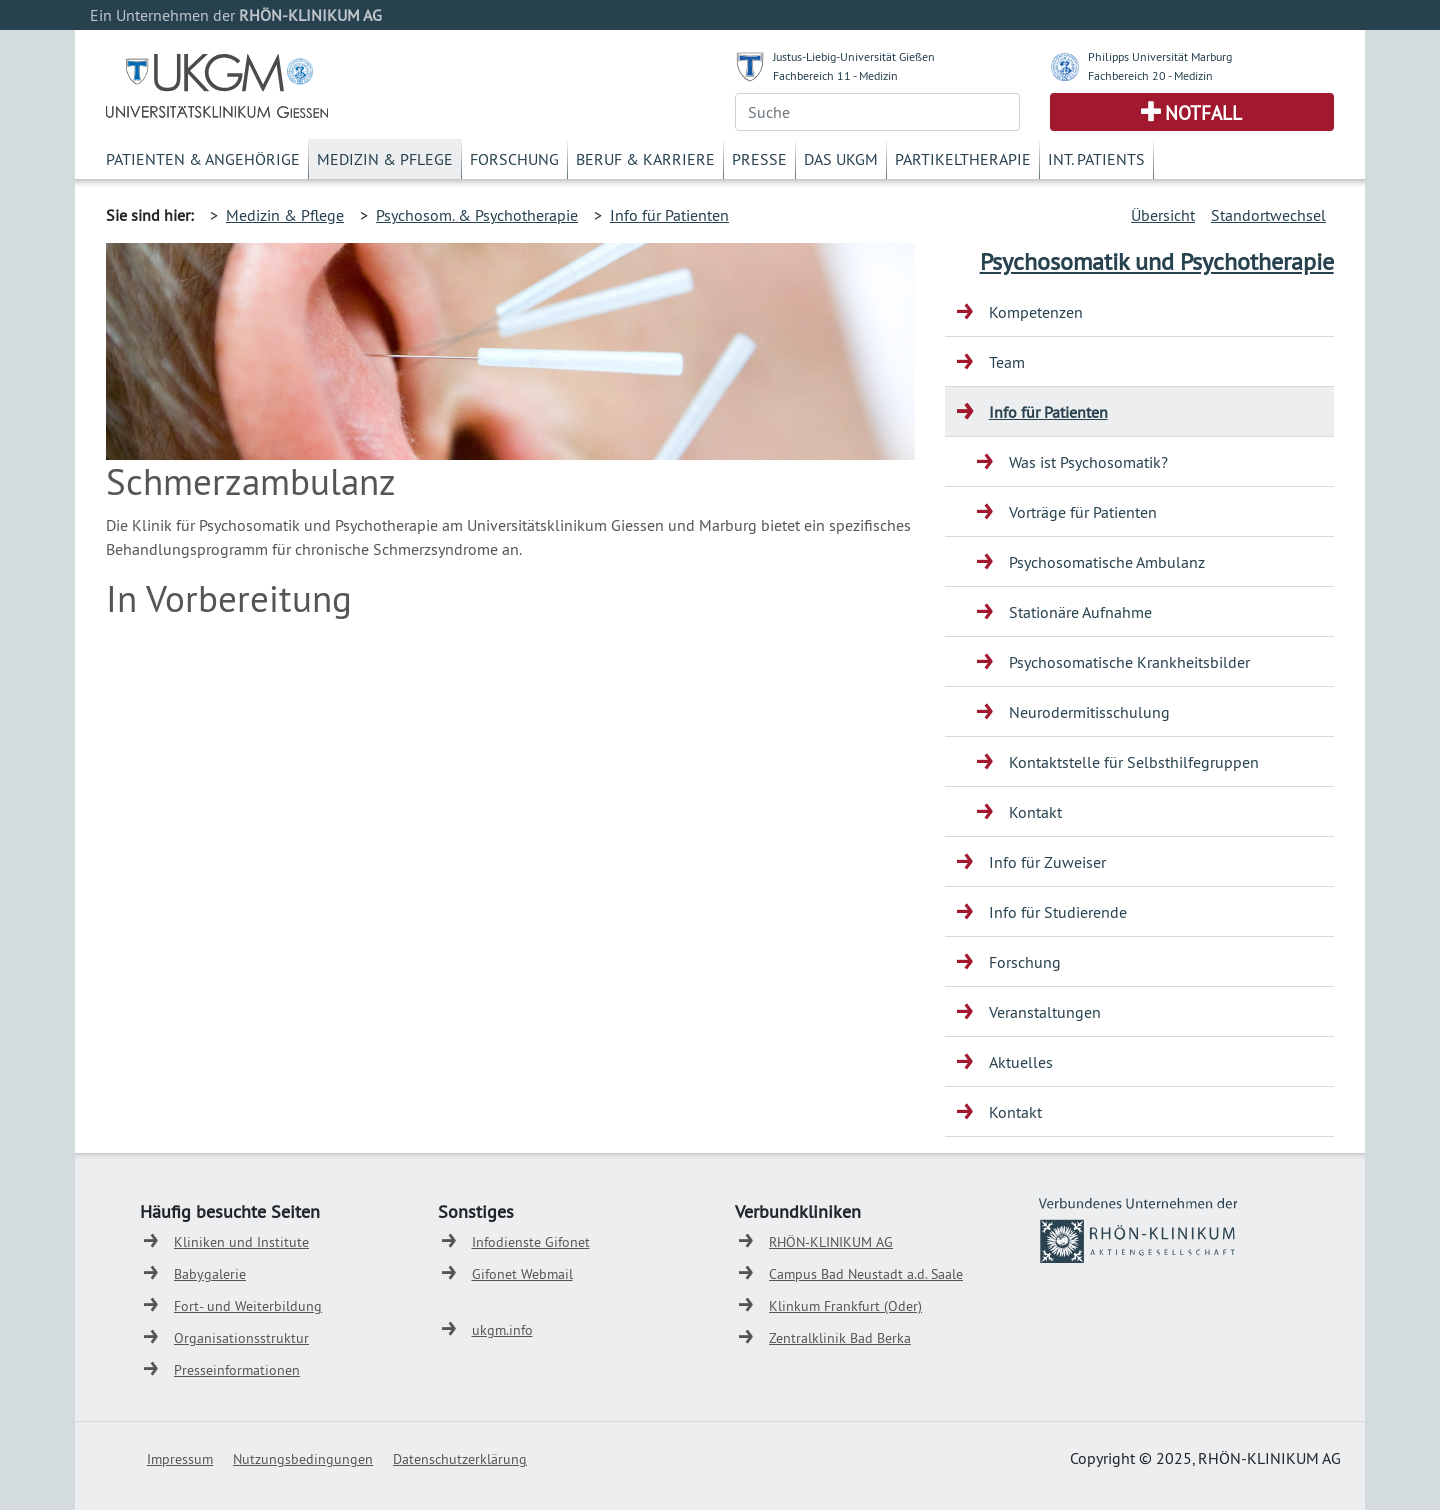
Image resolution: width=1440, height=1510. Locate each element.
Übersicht (1163, 215)
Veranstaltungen (1045, 1012)
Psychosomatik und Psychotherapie (1157, 261)
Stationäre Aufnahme (1080, 612)
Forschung (514, 159)
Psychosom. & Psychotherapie (477, 215)
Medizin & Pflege (385, 159)
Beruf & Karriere (645, 159)
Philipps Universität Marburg (1160, 56)
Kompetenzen (1036, 312)
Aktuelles (1021, 1062)
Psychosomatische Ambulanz (1107, 562)
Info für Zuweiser (1047, 862)
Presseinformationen (237, 1370)
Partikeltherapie (963, 159)
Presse (759, 159)
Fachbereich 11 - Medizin (835, 75)
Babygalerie (210, 1274)
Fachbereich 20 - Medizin (1150, 75)
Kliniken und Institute (241, 1242)
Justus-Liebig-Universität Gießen (854, 56)
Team (1007, 362)
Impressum (180, 1459)
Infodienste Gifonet (531, 1242)
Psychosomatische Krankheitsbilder (1129, 662)
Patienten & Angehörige (203, 159)
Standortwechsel (1268, 215)
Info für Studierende (1058, 912)
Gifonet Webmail (522, 1274)
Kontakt (1035, 812)
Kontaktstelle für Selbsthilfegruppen (1134, 762)
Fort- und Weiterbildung (248, 1306)
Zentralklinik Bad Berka (840, 1338)
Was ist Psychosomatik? (1088, 462)
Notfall (1203, 113)
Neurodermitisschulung (1089, 712)
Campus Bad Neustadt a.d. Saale (866, 1274)
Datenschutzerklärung (460, 1459)
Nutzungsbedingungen (303, 1459)
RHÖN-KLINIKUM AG (831, 1242)
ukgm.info (502, 1330)
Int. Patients (1096, 159)
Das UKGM (841, 159)
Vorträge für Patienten (1083, 512)
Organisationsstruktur (241, 1338)
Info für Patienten (669, 215)
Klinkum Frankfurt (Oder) (845, 1306)
